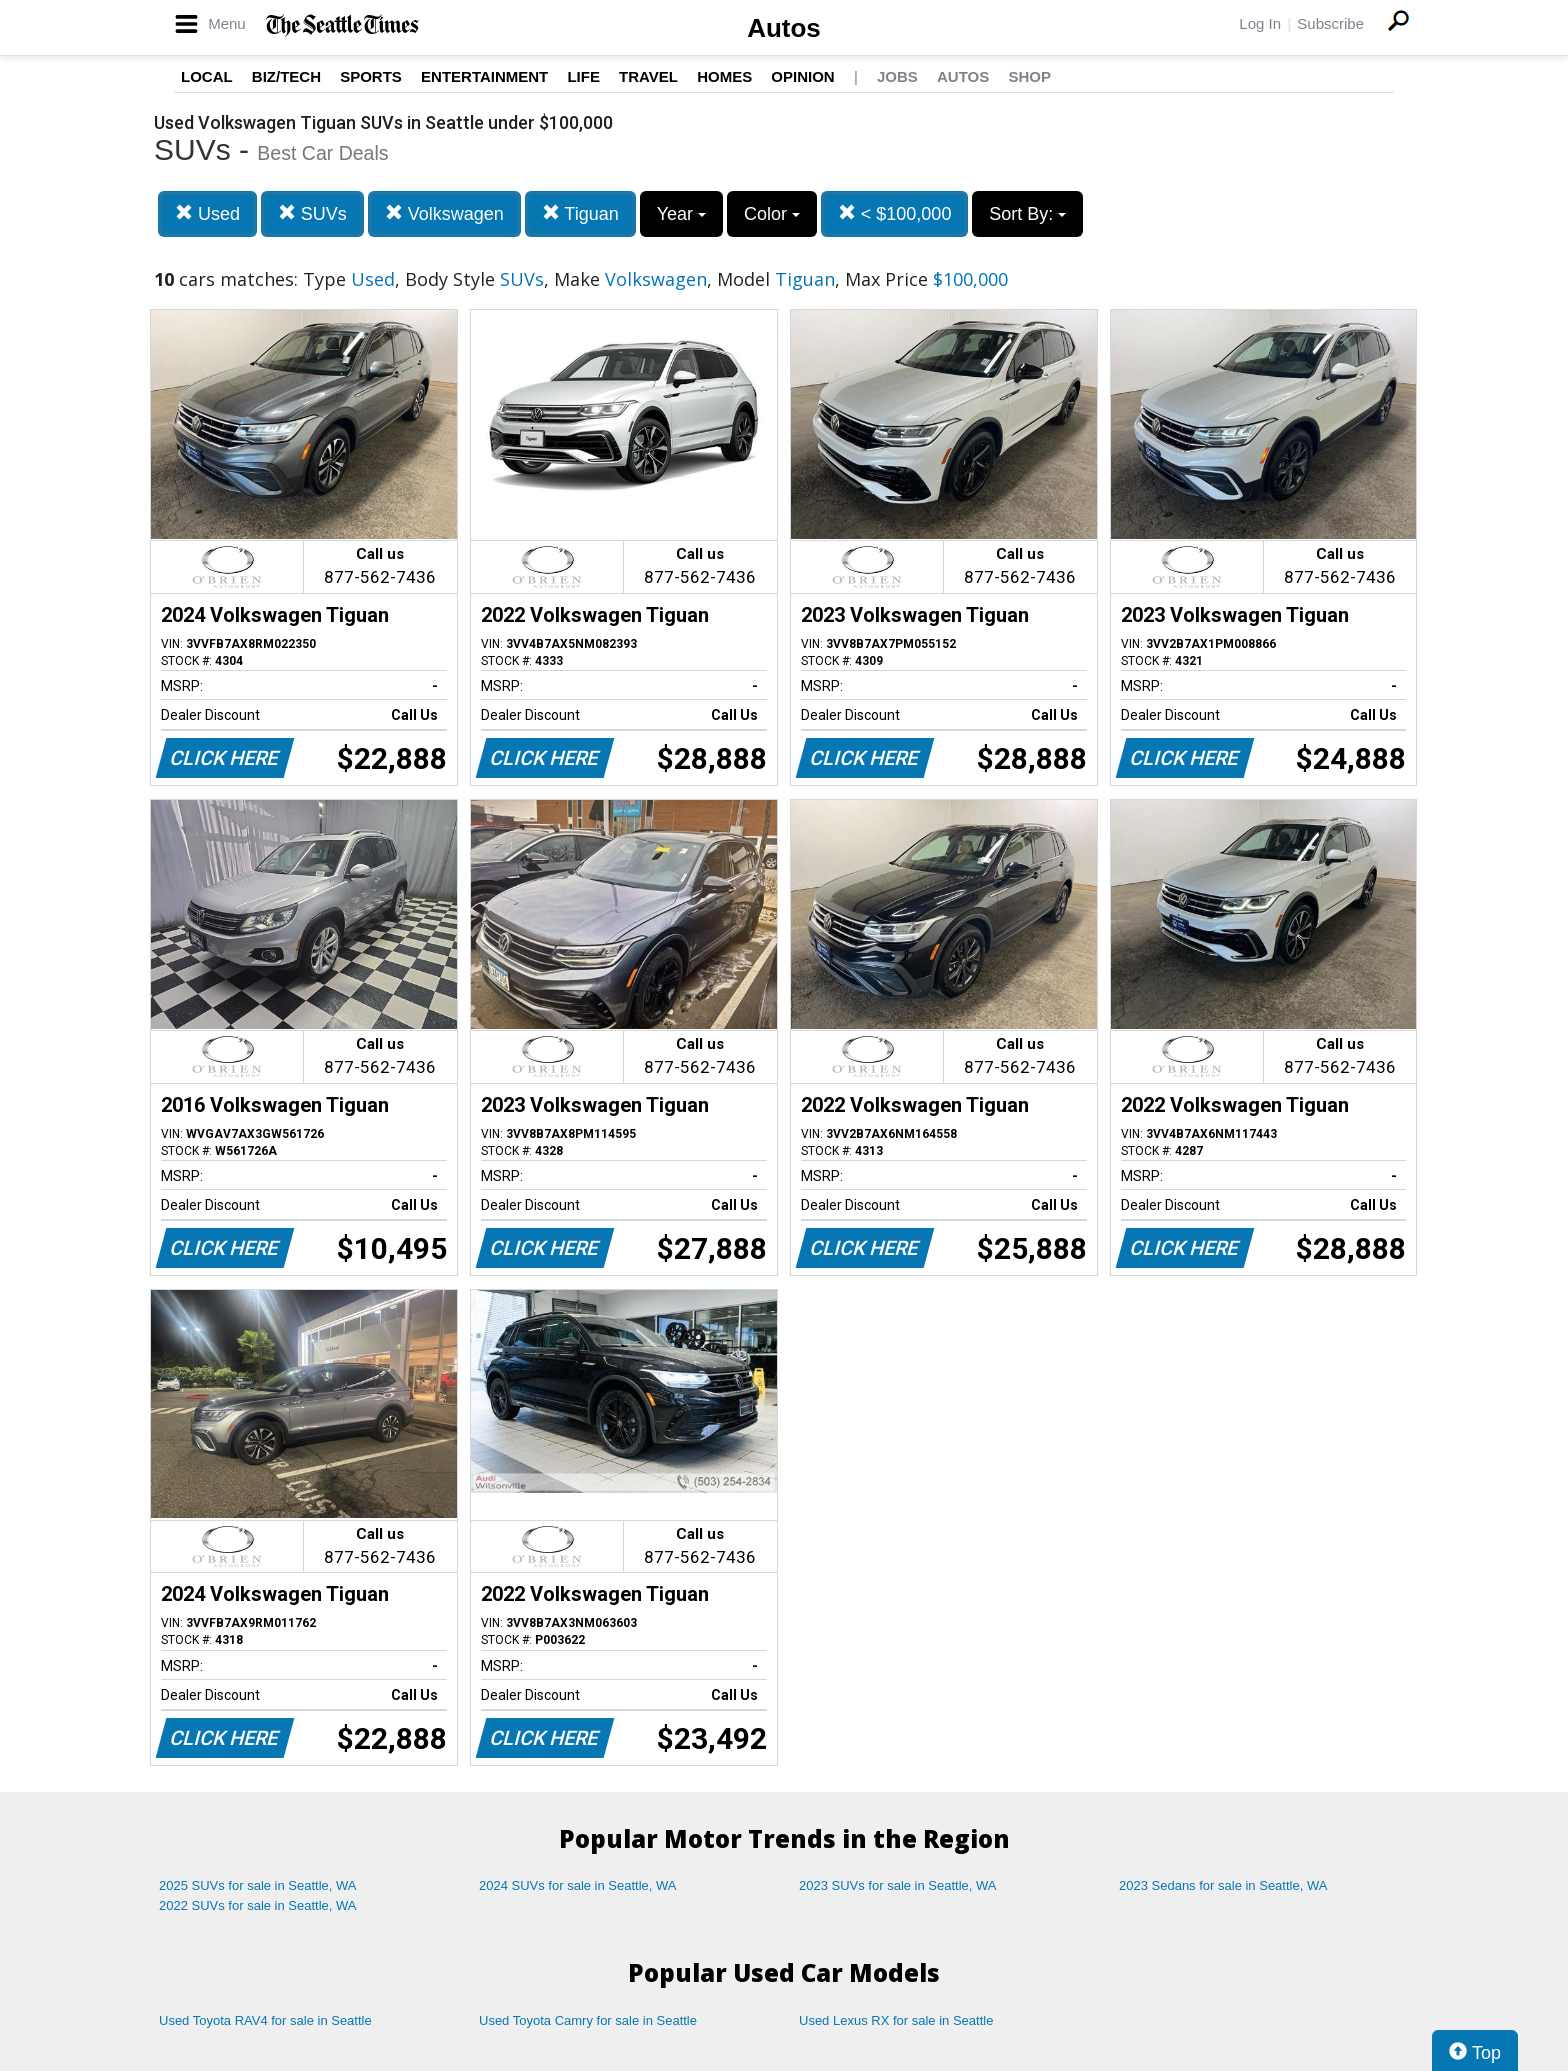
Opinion (802, 76)
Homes (724, 76)
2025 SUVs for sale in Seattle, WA (258, 1885)
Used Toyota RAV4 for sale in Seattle (265, 2020)
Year (681, 214)
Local (207, 76)
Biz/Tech (286, 76)
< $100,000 (895, 213)
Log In (1260, 23)
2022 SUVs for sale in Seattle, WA (258, 1905)
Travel (648, 76)
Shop (1029, 76)
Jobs (897, 76)
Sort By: (1027, 214)
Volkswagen (444, 213)
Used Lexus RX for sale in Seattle (896, 2020)
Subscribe (1330, 23)
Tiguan (580, 213)
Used (207, 213)
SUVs (312, 213)
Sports (371, 76)
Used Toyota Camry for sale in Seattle (588, 2020)
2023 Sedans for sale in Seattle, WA (1223, 1885)
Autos (784, 28)
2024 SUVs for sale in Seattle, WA (578, 1885)
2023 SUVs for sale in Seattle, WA (898, 1885)
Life (583, 76)
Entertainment (484, 76)
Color (772, 214)
